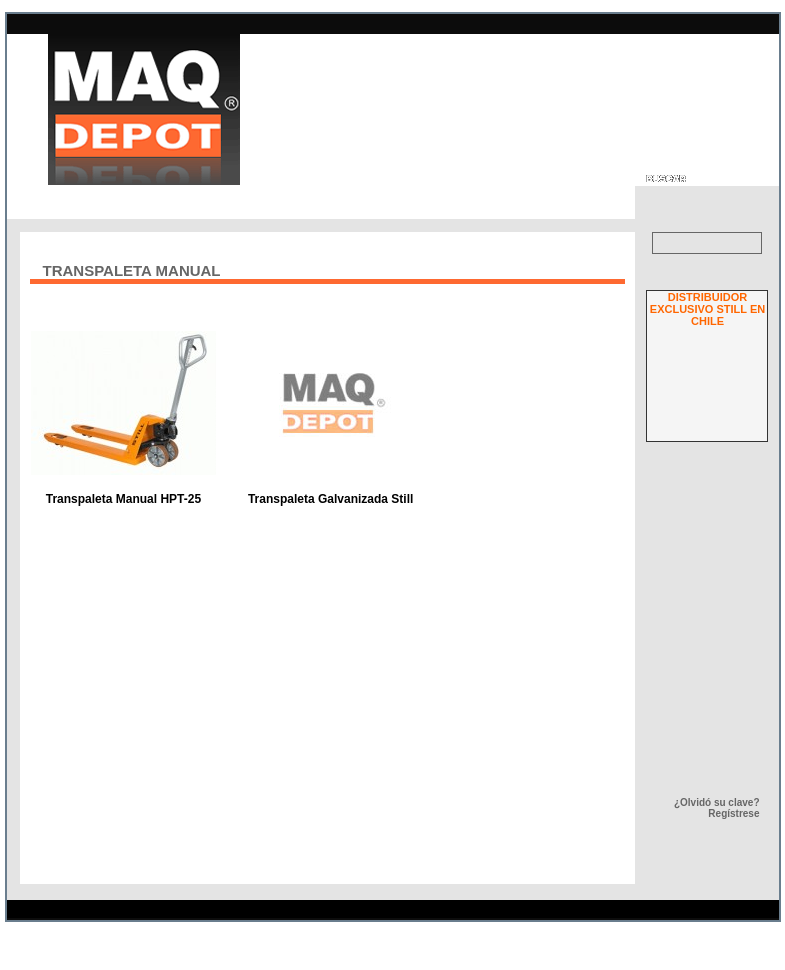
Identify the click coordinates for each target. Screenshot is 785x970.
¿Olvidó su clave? (717, 802)
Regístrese (733, 813)
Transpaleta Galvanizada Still (330, 499)
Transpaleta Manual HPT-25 (123, 499)
